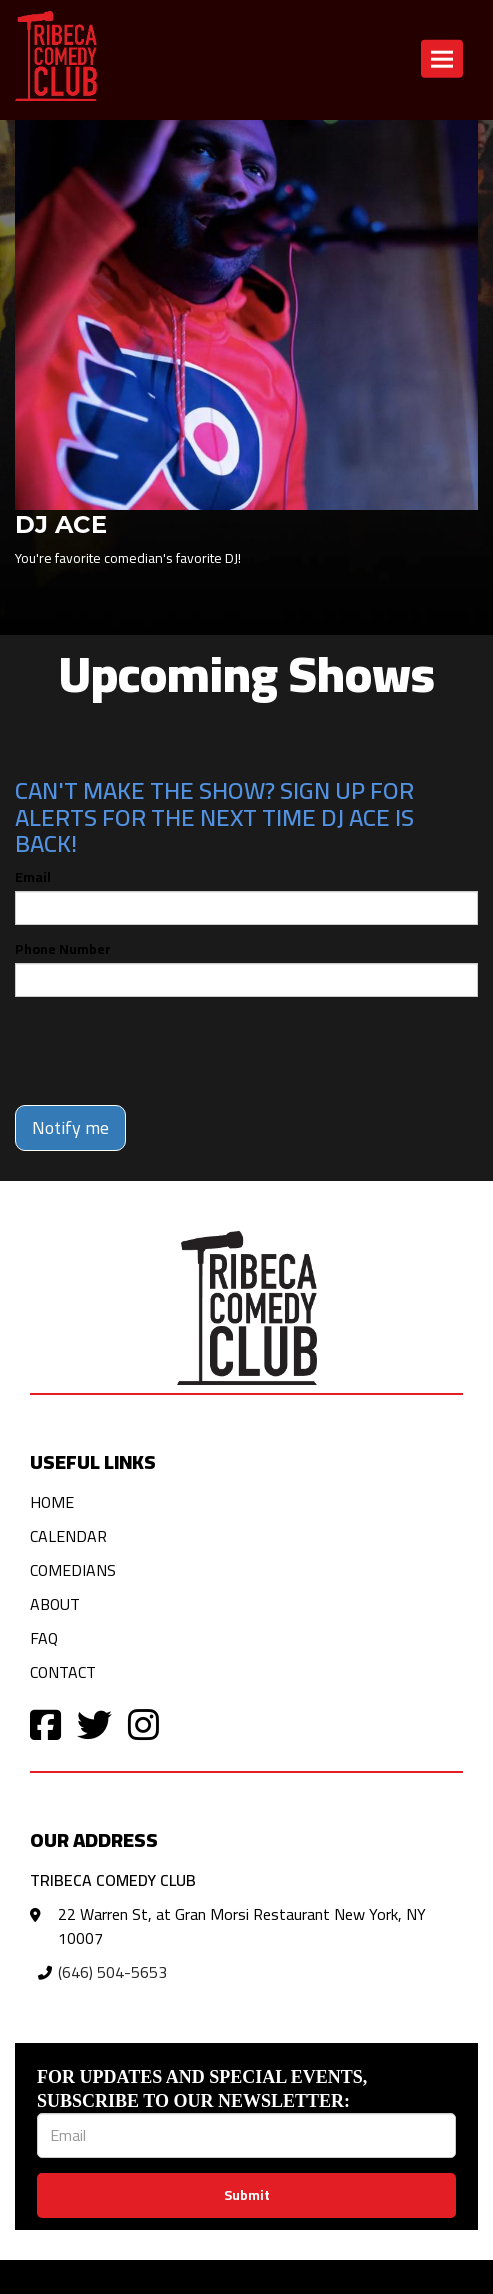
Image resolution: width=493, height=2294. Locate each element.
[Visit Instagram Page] (143, 1723)
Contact (63, 1672)
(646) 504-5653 (112, 1972)
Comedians (73, 1570)
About (55, 1604)
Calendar (68, 1536)
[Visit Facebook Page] (45, 1723)
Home (52, 1502)
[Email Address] (246, 2135)
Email (33, 877)
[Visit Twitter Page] (94, 1723)
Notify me (70, 1127)
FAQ (44, 1638)
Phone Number (63, 949)
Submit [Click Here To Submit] (247, 2195)
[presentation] (167, 1051)
